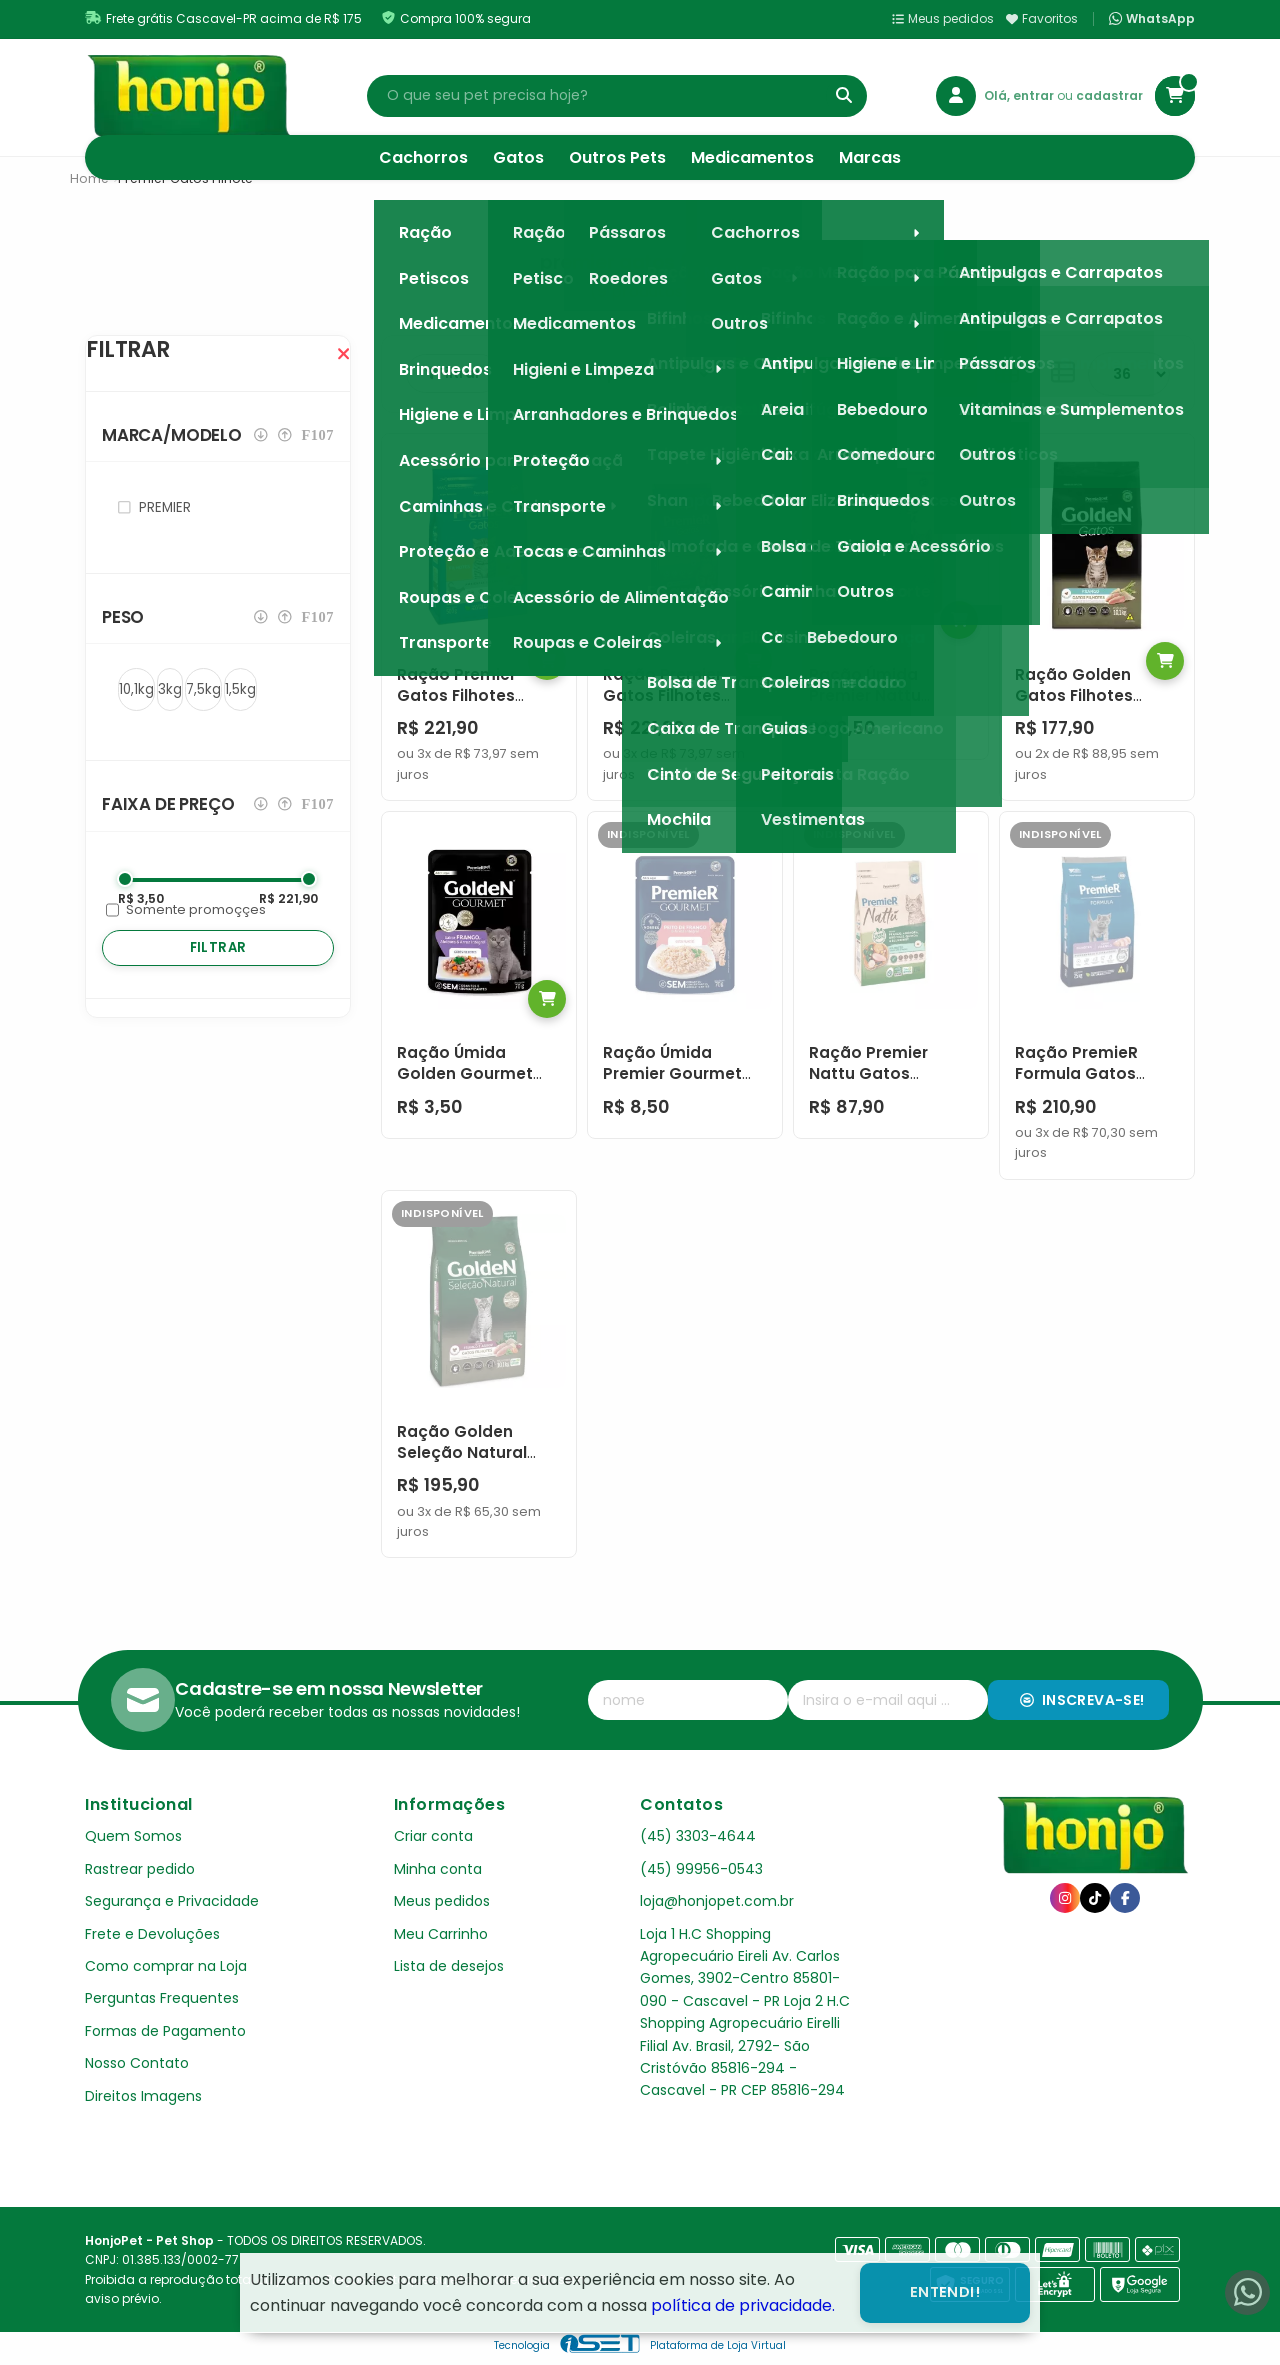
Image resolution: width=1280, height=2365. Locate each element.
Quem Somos (133, 1836)
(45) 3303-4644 (698, 1836)
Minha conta (438, 1869)
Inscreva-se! (1082, 1700)
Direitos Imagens (143, 2096)
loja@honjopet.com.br (717, 1901)
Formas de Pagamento (165, 2031)
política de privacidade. (743, 2305)
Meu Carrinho (441, 1934)
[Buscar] (844, 96)
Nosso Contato (137, 2063)
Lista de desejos (449, 1966)
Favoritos (1042, 18)
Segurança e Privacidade (172, 1901)
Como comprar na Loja (166, 1966)
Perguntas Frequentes (162, 1998)
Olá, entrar (1020, 95)
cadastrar (1109, 95)
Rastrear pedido (140, 1869)
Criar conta (433, 1836)
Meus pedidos (943, 18)
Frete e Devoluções (152, 1934)
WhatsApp (1152, 19)
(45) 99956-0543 (701, 1869)
